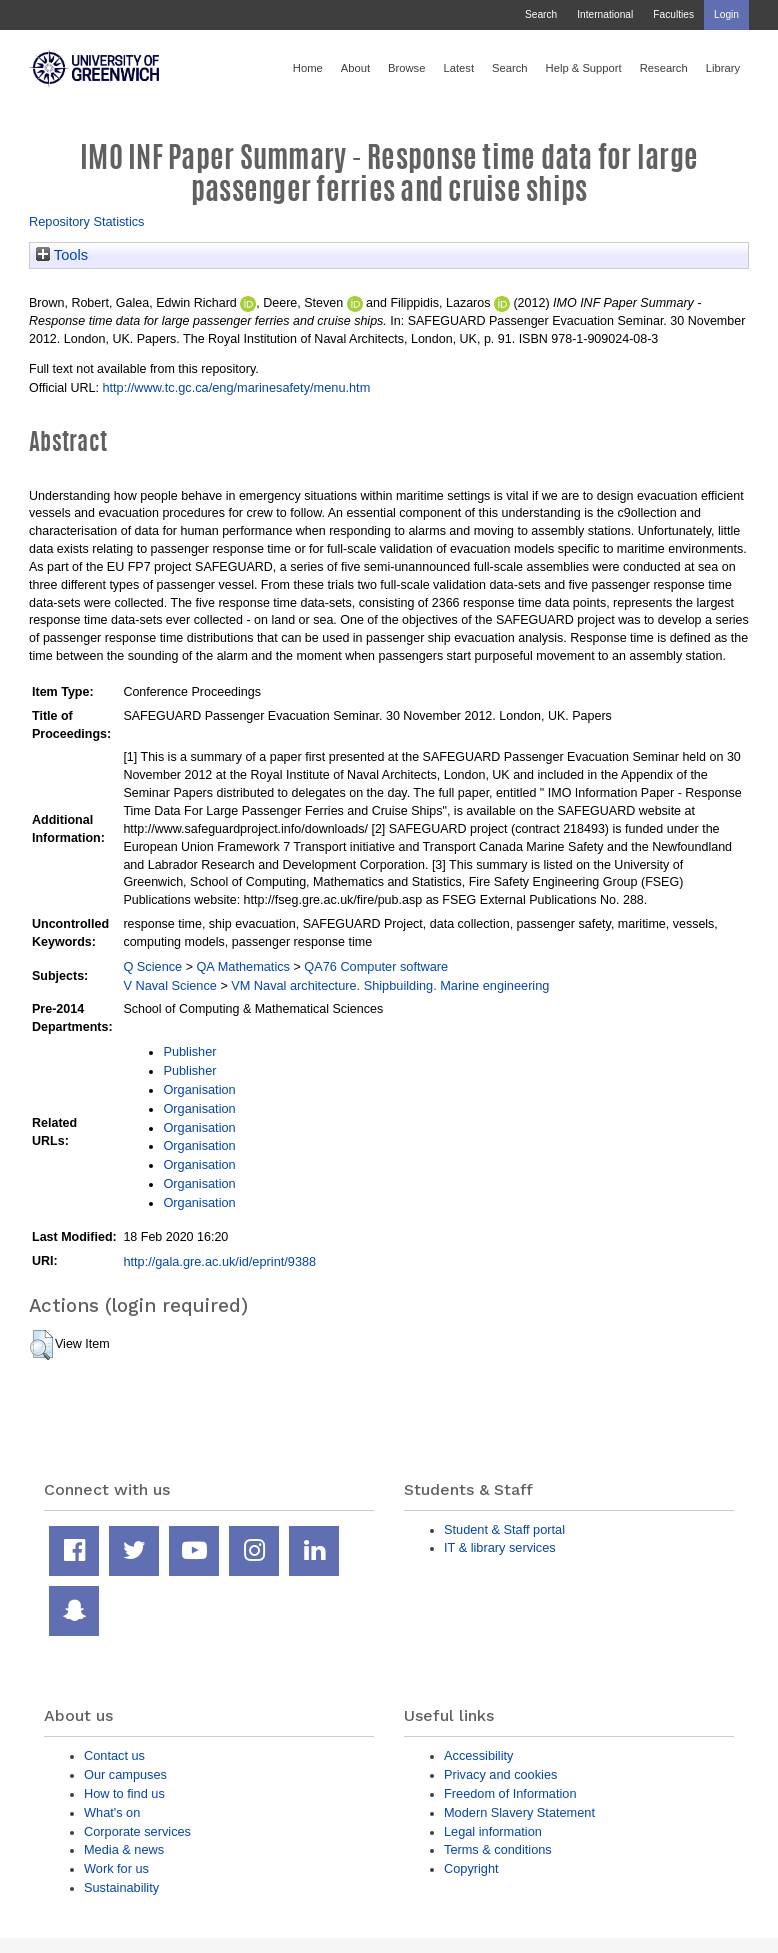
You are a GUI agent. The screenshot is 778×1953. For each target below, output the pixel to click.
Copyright (471, 1868)
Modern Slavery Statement (519, 1812)
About (355, 68)
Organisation (199, 1089)
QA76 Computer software (376, 966)
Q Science (152, 966)
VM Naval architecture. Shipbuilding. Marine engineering (390, 985)
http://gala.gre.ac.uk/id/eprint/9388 (219, 1261)
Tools (62, 255)
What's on (112, 1812)
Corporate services (137, 1831)
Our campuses (125, 1774)
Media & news (124, 1849)
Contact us (114, 1755)
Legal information (493, 1831)
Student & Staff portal (504, 1529)
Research (664, 68)
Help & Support (584, 68)
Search (541, 14)
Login (726, 14)
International (605, 14)
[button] (41, 1345)
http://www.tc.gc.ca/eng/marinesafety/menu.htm (236, 387)
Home (308, 68)
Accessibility (478, 1755)
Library (723, 68)
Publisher (189, 1051)
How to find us (124, 1793)
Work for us (116, 1868)
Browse (406, 68)
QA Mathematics (243, 966)
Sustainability (121, 1887)
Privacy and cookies (500, 1774)
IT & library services (500, 1547)
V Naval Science (170, 985)
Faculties (673, 14)
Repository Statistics (87, 221)
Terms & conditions (498, 1849)
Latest (458, 68)
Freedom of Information (510, 1793)
